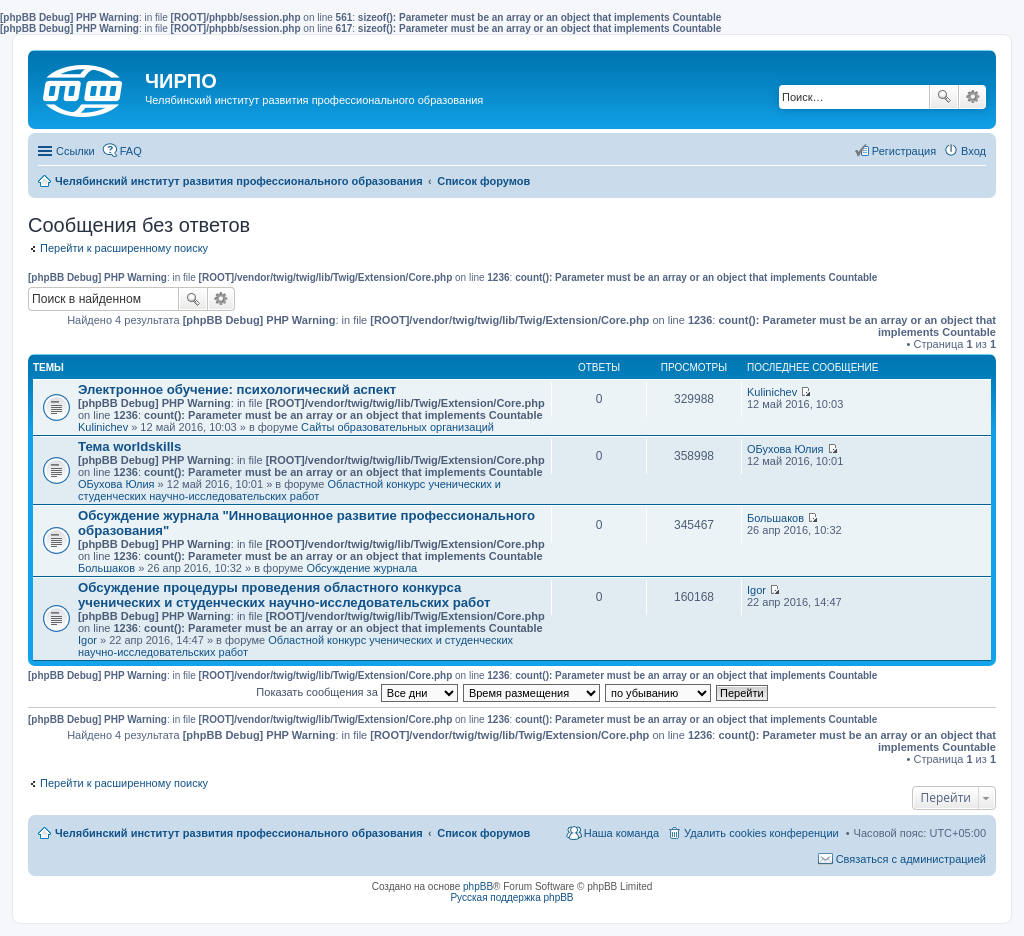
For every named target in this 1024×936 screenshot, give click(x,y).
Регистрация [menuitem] (904, 151)
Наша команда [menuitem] (621, 833)
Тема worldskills (129, 446)
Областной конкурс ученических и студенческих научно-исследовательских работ (289, 490)
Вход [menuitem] (973, 151)
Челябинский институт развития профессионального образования (239, 833)
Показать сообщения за (356, 692)
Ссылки (75, 151)
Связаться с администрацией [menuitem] (911, 859)
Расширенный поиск (972, 97)
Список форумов (483, 833)
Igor (87, 640)
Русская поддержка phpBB (511, 897)
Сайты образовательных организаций (397, 427)
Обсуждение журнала (361, 568)
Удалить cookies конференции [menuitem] (761, 833)
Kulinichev (103, 427)
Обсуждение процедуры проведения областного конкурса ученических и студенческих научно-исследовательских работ (284, 595)
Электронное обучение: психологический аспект (237, 389)
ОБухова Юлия (116, 484)
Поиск (944, 97)
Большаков (106, 568)
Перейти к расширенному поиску (124, 248)
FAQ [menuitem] (131, 151)
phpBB (478, 886)
